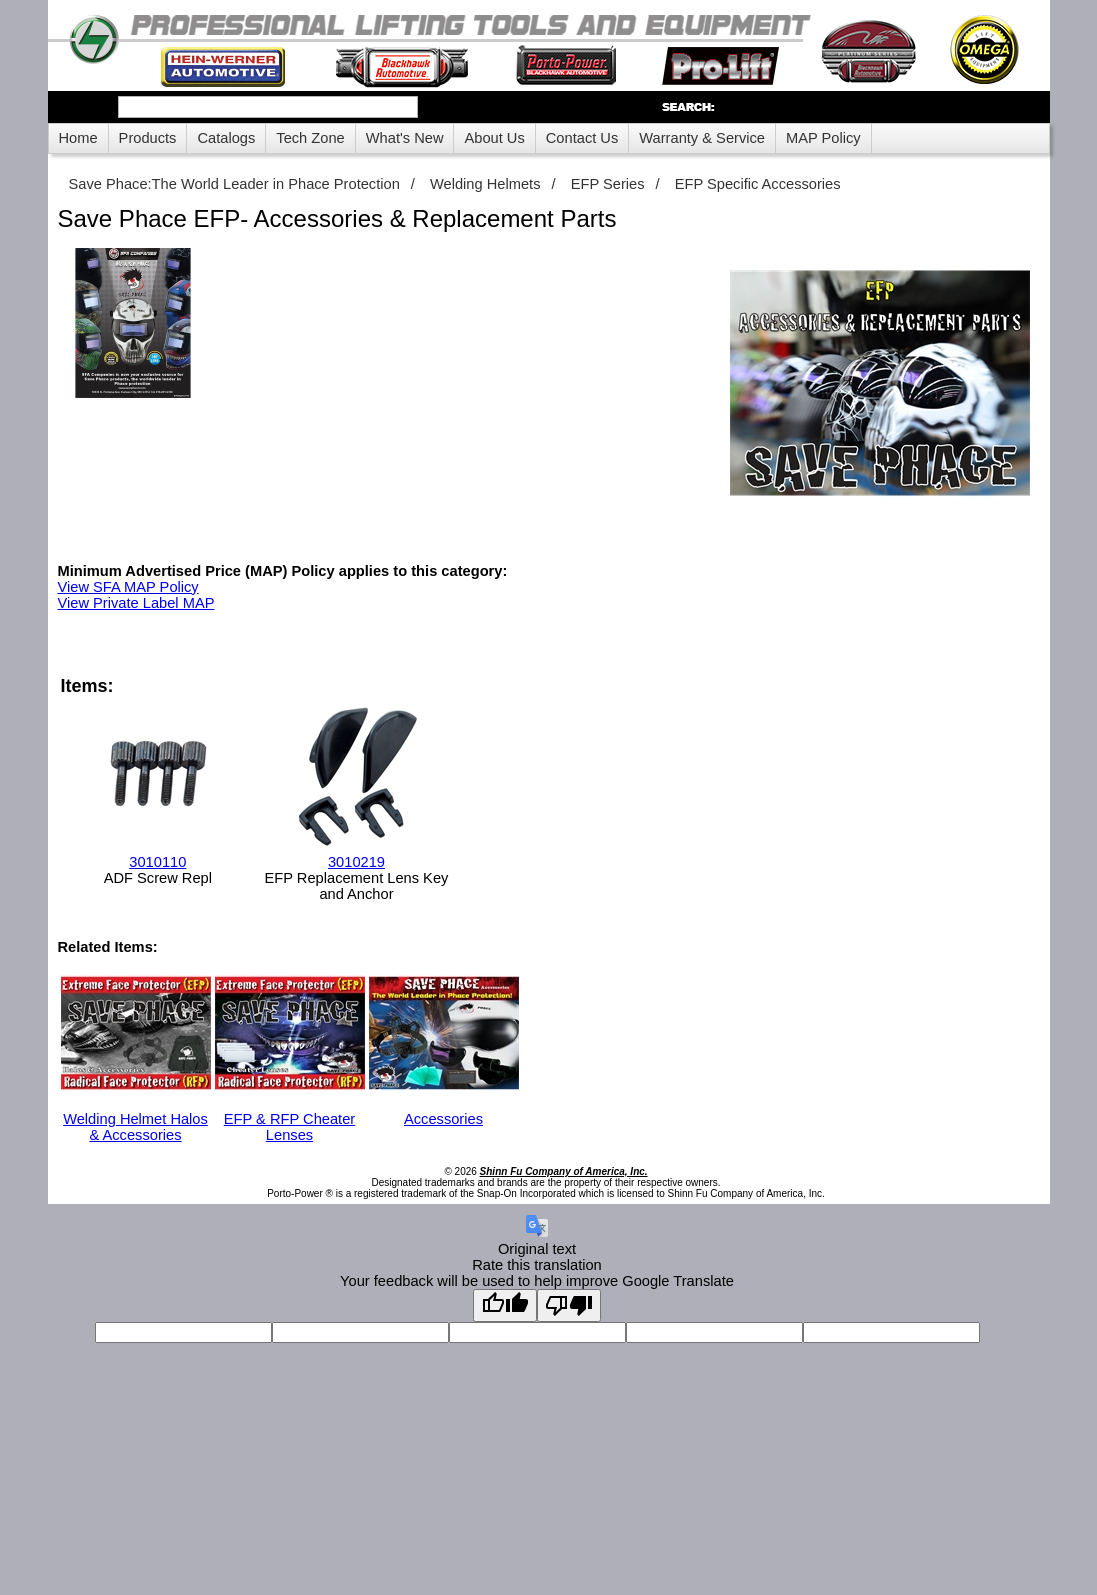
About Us (494, 138)
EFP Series (608, 184)
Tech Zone (310, 138)
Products (148, 138)
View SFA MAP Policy (128, 587)
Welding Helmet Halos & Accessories (136, 1119)
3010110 (157, 862)
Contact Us (582, 138)
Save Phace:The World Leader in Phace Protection (234, 184)
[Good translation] (505, 1305)
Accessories (444, 1111)
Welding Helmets (485, 184)
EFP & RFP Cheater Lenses (290, 1119)
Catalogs (226, 138)
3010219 (356, 862)
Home (78, 138)
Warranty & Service (702, 138)
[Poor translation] (569, 1305)
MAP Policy (823, 138)
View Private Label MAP (136, 603)
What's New (405, 138)
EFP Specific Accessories (758, 184)
